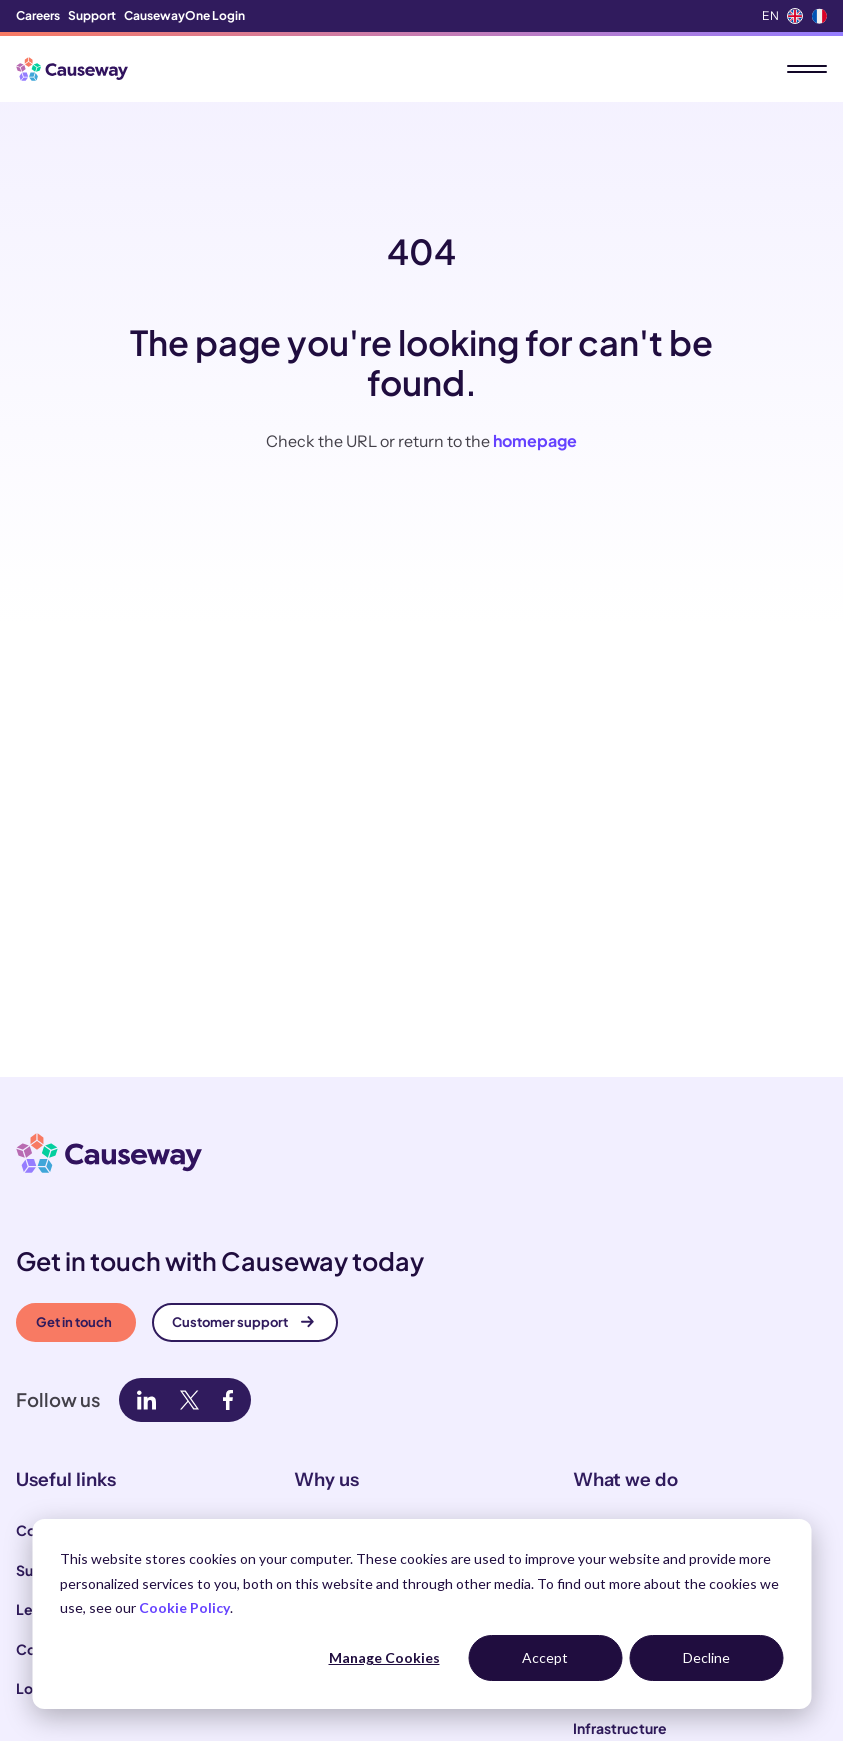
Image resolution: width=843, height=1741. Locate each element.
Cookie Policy (184, 1607)
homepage (535, 440)
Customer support (243, 1322)
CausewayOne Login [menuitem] (184, 15)
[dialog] (421, 1614)
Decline (706, 1657)
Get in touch (74, 1322)
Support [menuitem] (92, 15)
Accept (545, 1657)
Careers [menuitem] (38, 15)
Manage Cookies (384, 1657)
